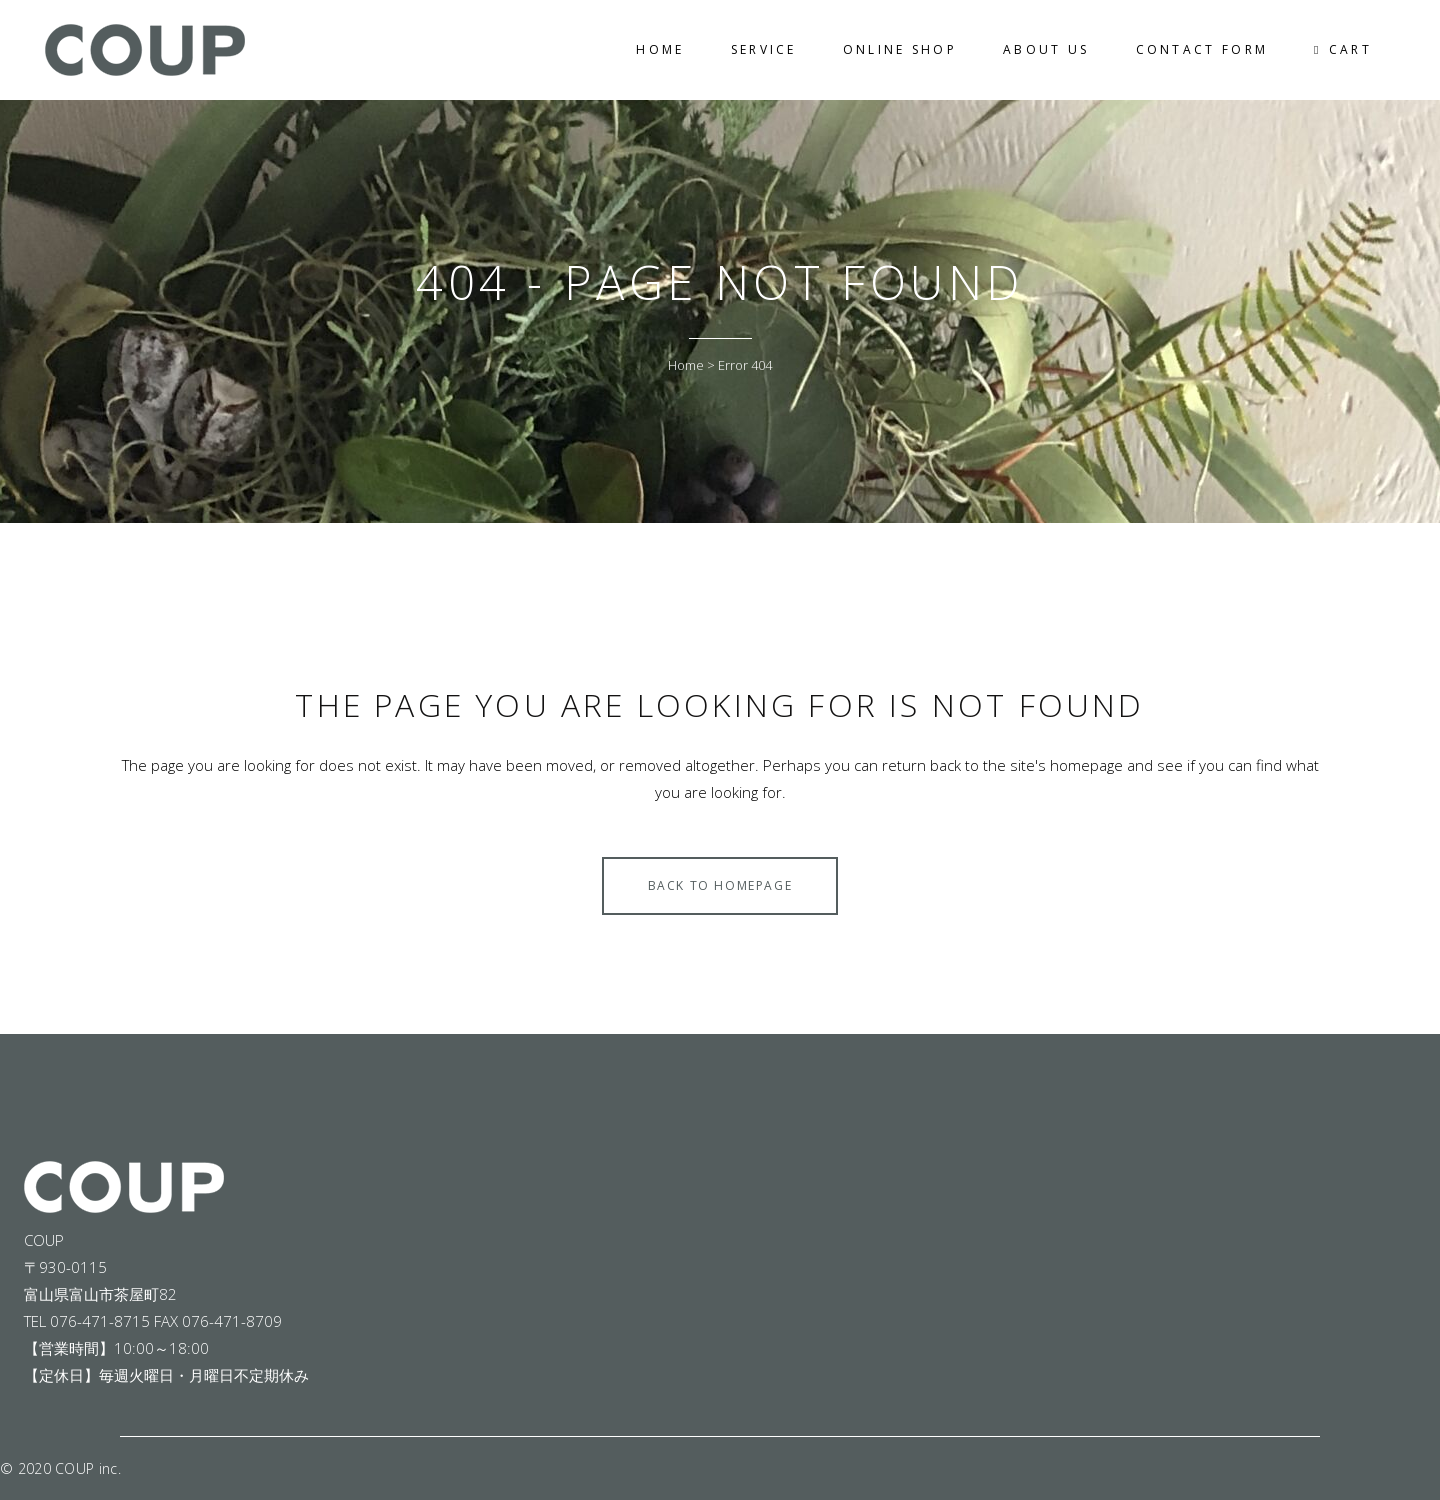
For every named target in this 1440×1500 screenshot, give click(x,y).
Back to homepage (720, 885)
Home (686, 365)
